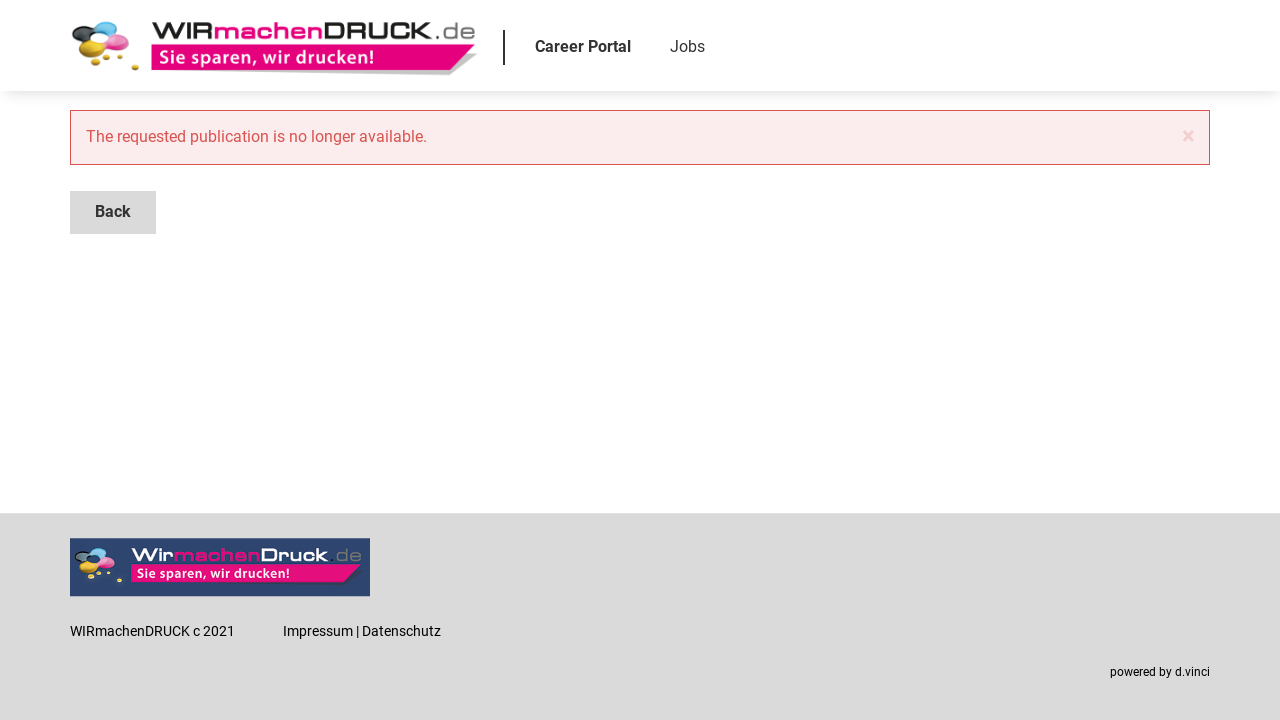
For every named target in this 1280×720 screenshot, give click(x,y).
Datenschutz (401, 632)
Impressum (318, 632)
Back (113, 211)
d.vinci (1192, 673)
